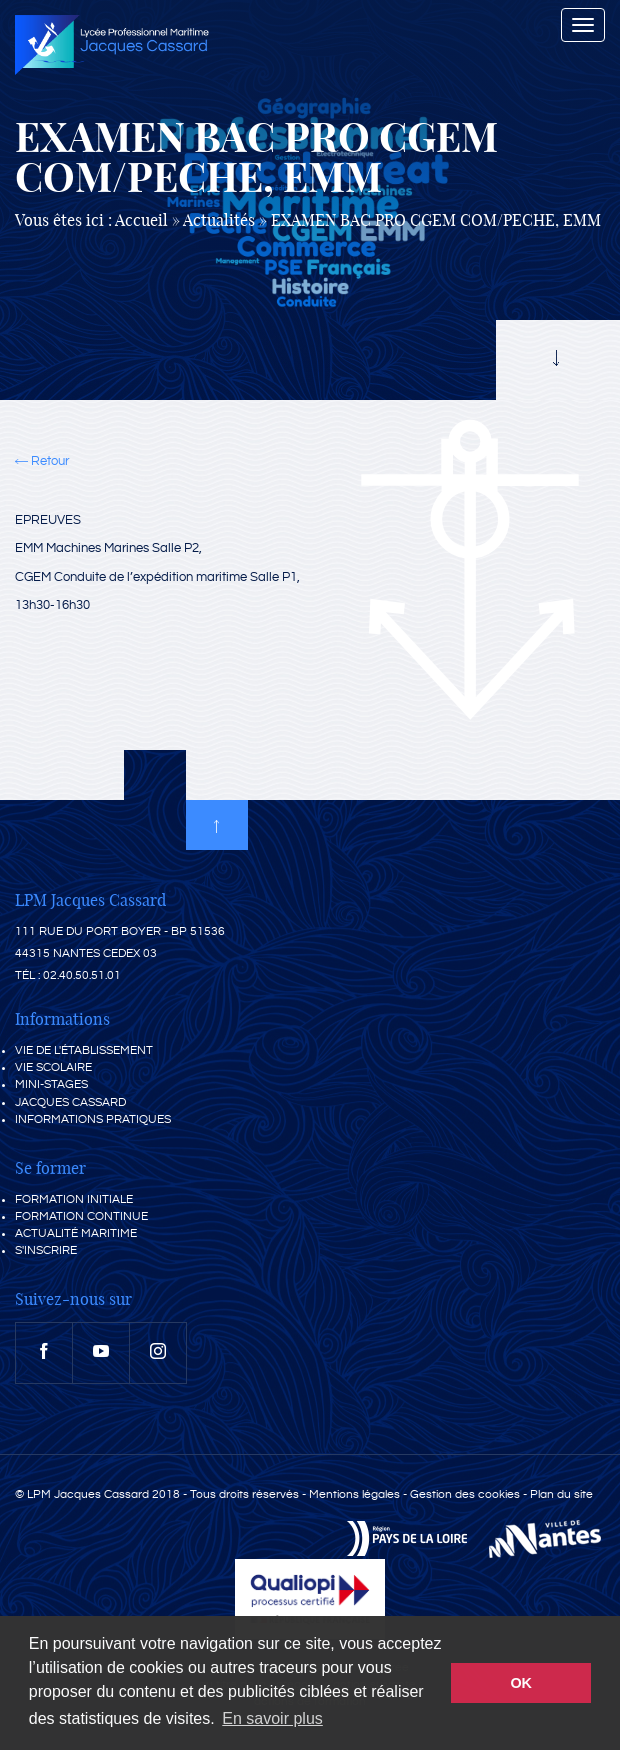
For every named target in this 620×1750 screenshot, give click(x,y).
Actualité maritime (76, 1233)
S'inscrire (46, 1250)
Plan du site (561, 1494)
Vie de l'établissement (84, 1050)
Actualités (219, 221)
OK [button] (521, 1683)
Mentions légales (354, 1494)
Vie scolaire (53, 1067)
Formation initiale (74, 1199)
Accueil (141, 221)
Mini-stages (51, 1084)
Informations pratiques (93, 1119)
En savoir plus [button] (272, 1718)
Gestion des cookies (465, 1494)
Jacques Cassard (70, 1102)
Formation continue (81, 1216)
